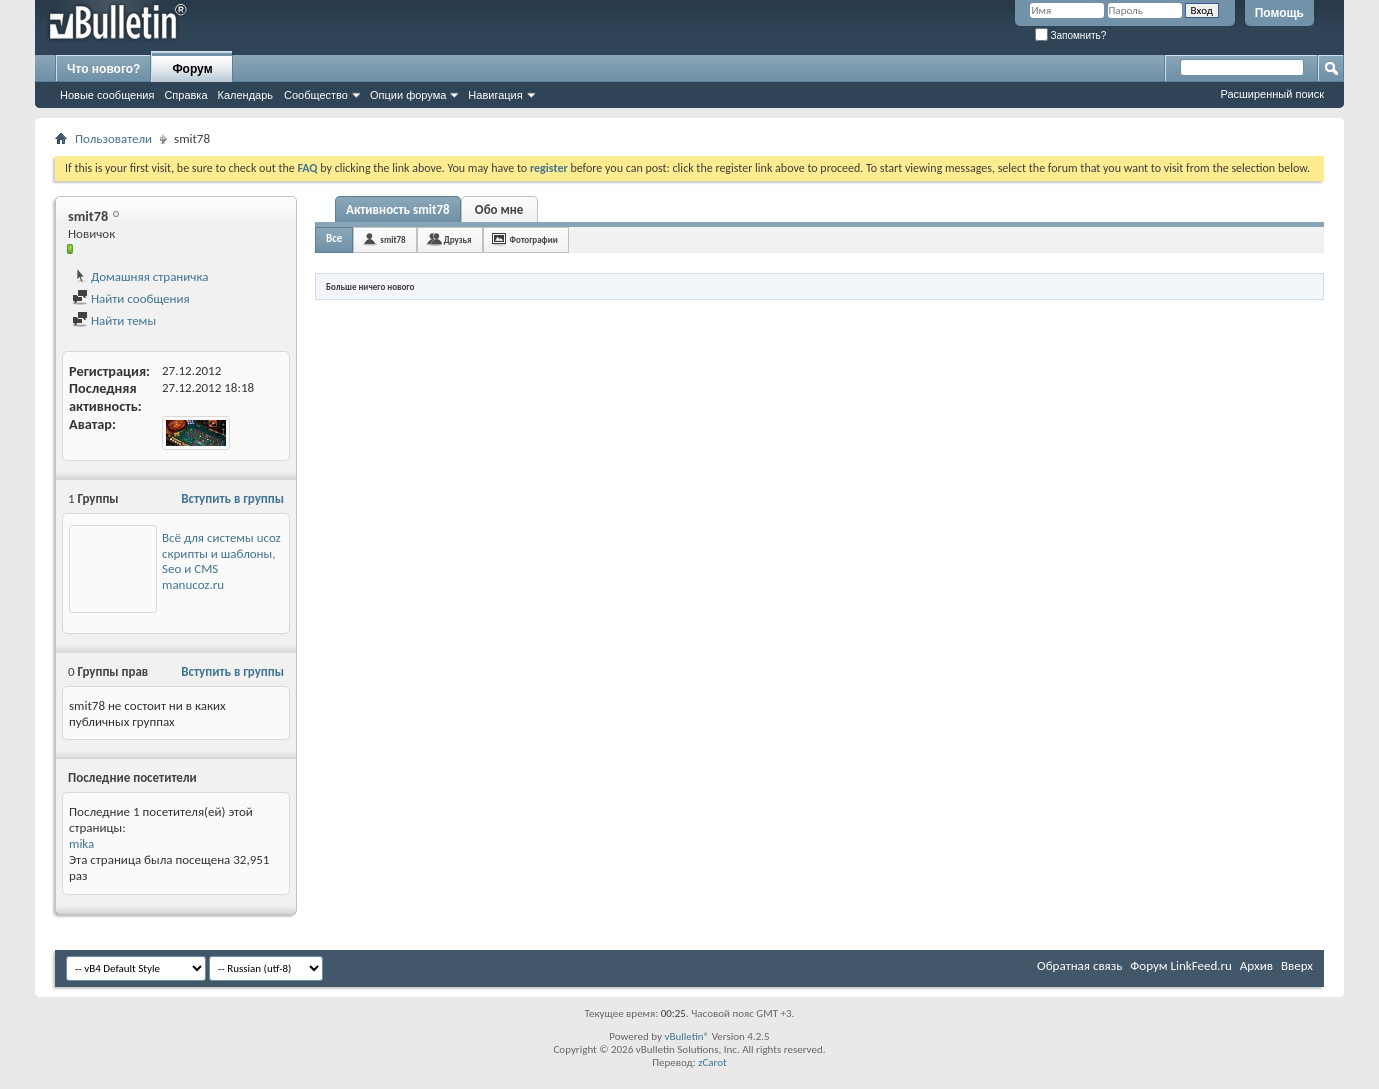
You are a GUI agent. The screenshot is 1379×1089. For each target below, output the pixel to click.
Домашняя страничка (140, 276)
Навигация (495, 95)
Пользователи (113, 138)
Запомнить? (1071, 35)
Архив (1256, 965)
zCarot (712, 1062)
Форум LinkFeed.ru (1181, 965)
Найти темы (114, 320)
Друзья (458, 239)
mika (81, 843)
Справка (185, 95)
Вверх (1297, 965)
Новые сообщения (107, 95)
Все (334, 238)
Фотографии (534, 239)
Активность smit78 (398, 209)
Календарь (246, 95)
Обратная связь (1079, 965)
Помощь (1279, 13)
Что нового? (103, 69)
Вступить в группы (232, 498)
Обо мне (499, 209)
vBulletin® (686, 1036)
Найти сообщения (131, 298)
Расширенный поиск (1272, 94)
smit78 (392, 239)
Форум (192, 69)
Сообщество (316, 95)
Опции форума (408, 95)
